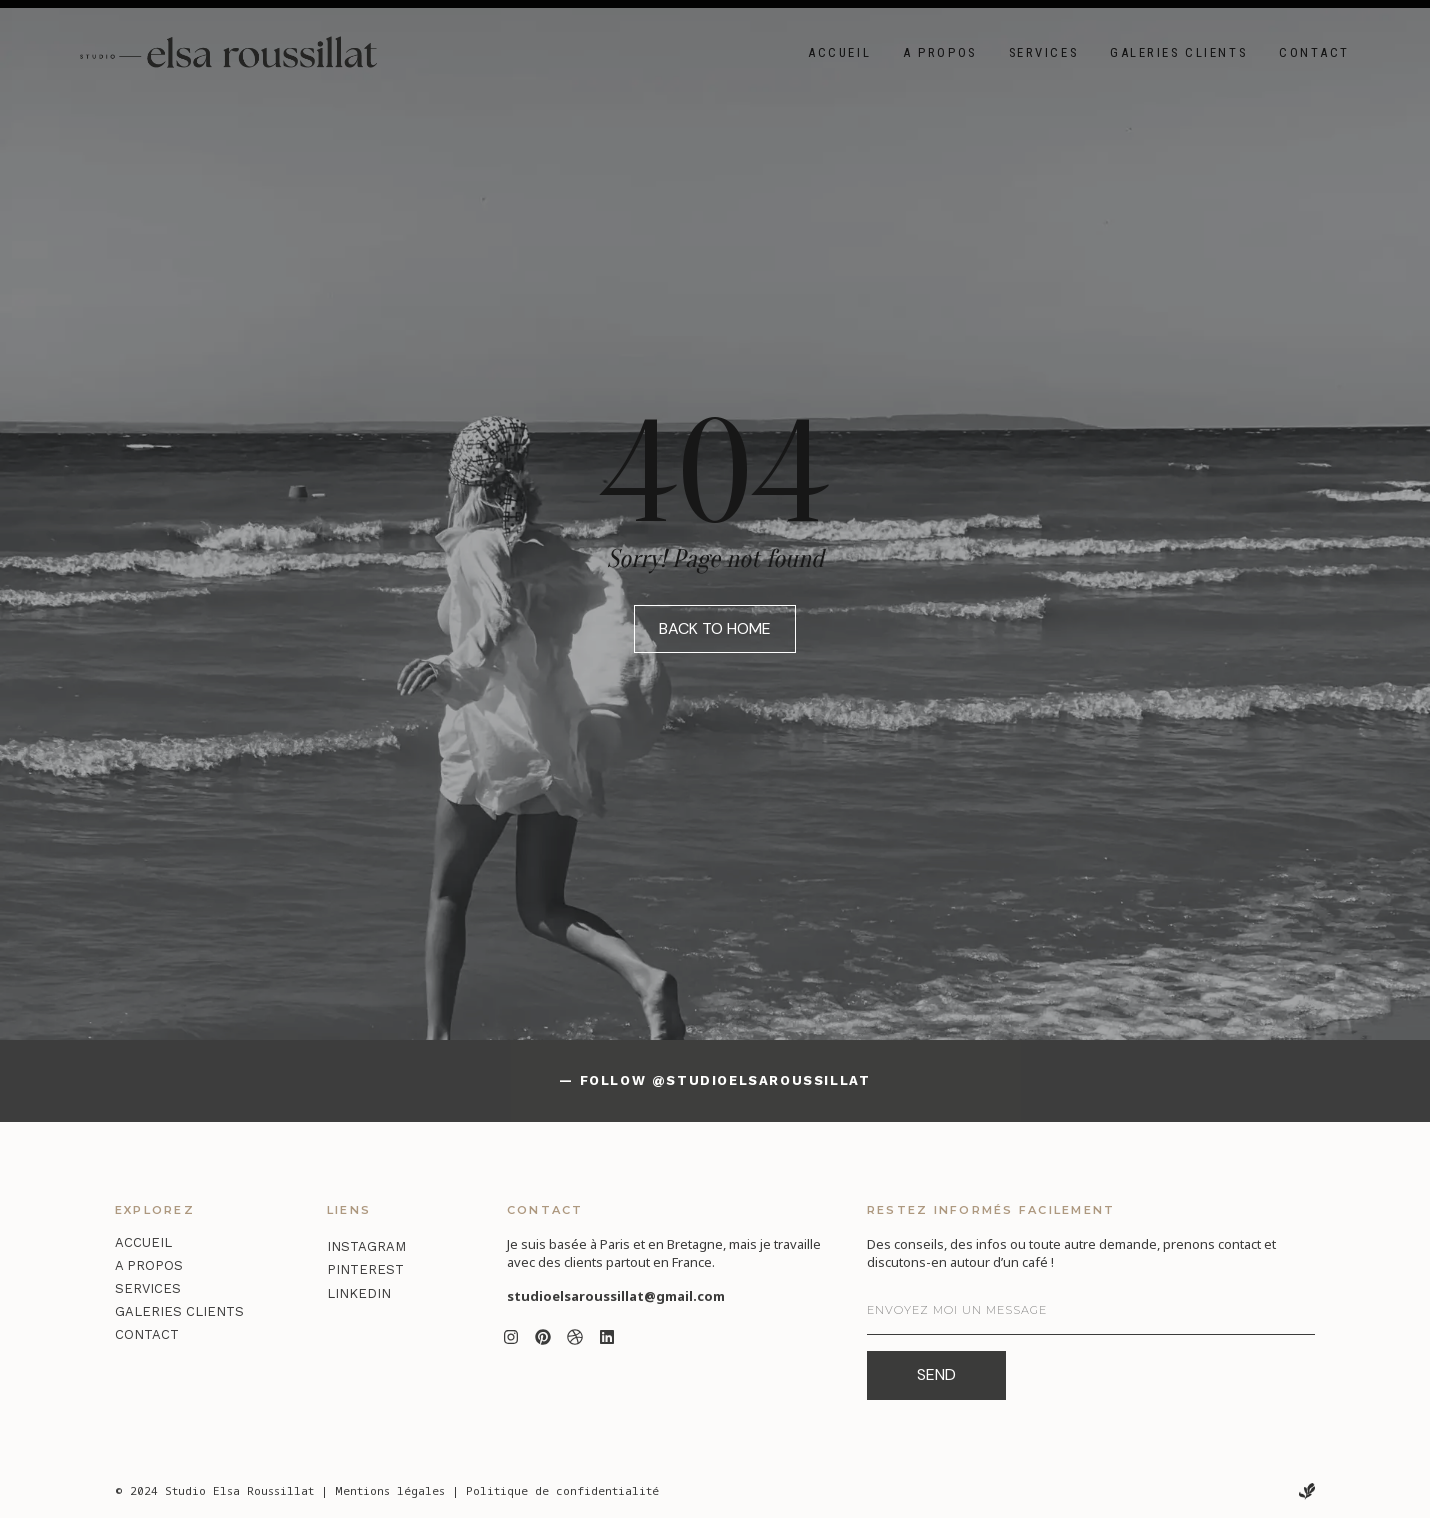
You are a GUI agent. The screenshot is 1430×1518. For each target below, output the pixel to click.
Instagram (366, 1246)
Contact (1314, 52)
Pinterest (365, 1269)
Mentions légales (390, 1490)
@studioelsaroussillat (761, 1080)
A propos (939, 52)
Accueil (839, 52)
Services (1043, 52)
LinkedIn (359, 1293)
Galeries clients (1178, 52)
